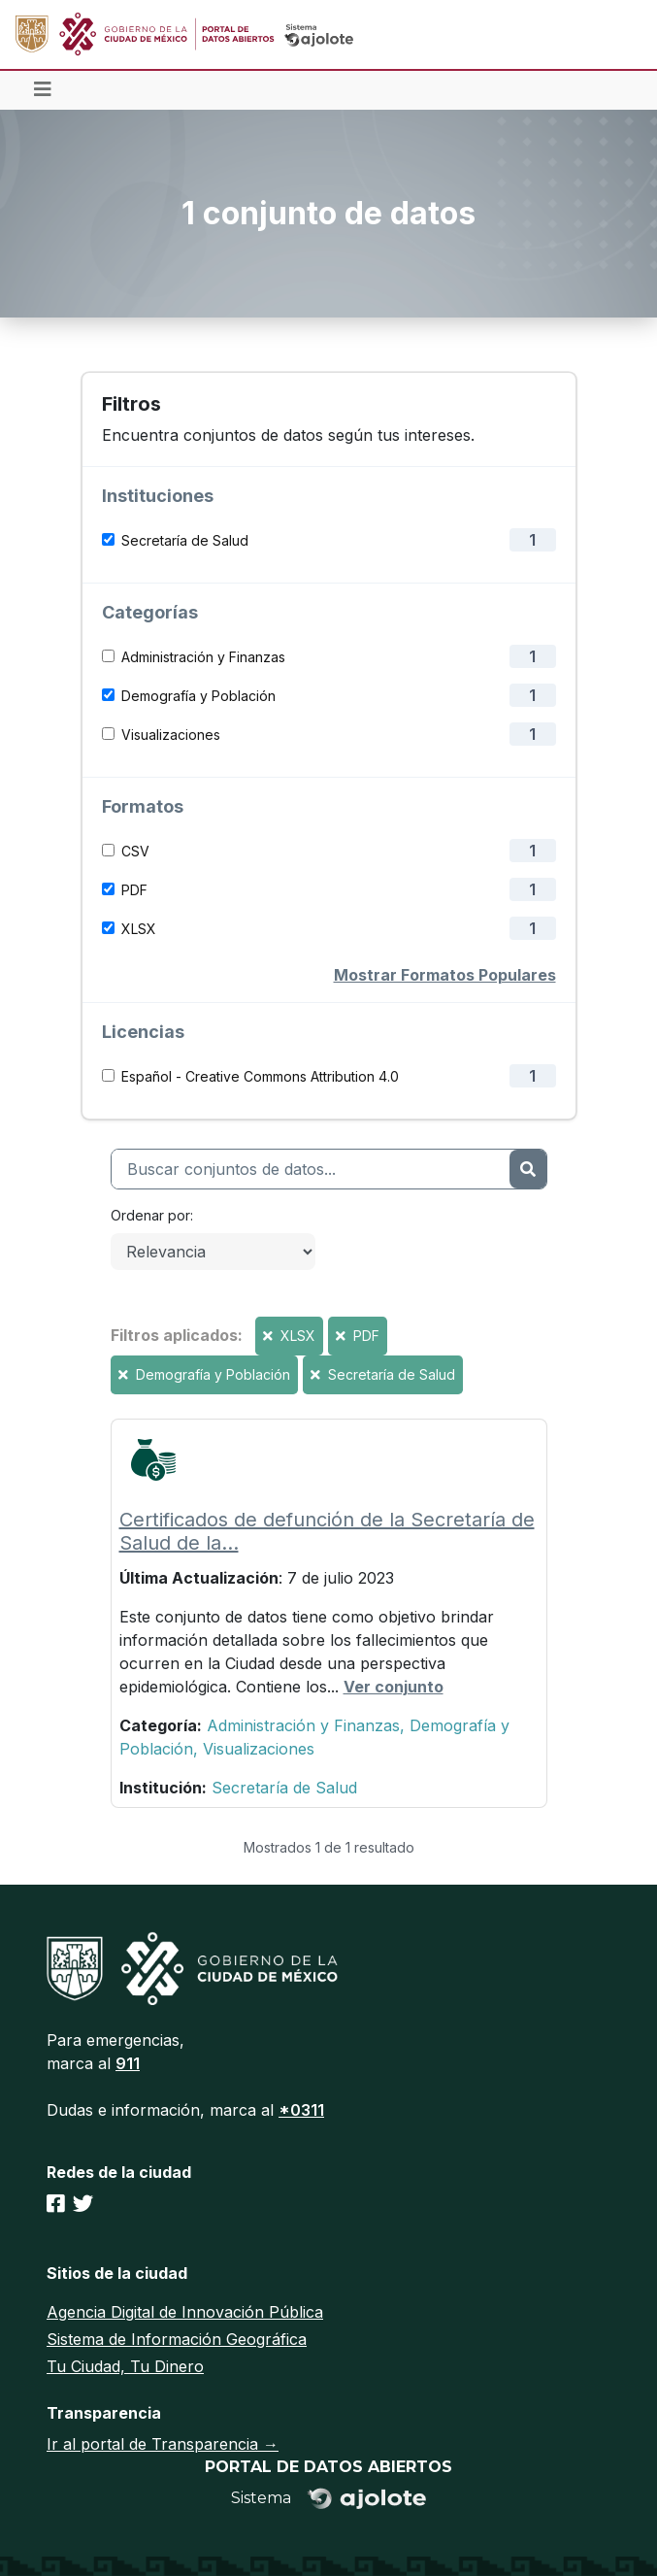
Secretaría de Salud (184, 540)
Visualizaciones (170, 734)
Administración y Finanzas (203, 657)
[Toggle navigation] (43, 90)
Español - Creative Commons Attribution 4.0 (260, 1076)
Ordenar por (150, 1215)
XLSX (138, 928)
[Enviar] (527, 1169)
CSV (135, 851)
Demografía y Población (198, 695)
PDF (134, 890)
